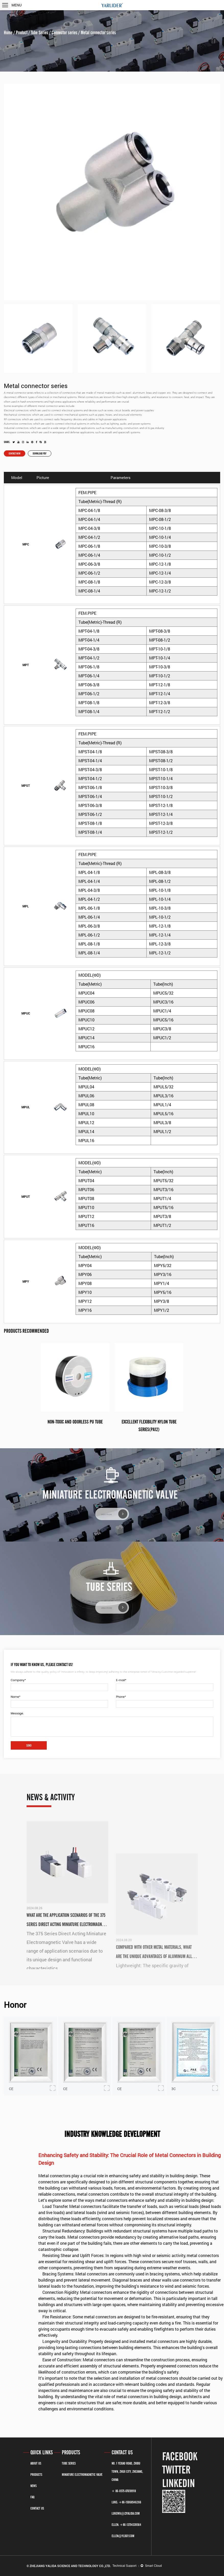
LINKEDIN (178, 2483)
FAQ (32, 2497)
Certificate (17, 2088)
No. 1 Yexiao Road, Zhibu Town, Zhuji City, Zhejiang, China (127, 2471)
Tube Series (39, 33)
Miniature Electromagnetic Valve (82, 2474)
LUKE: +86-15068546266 (126, 2502)
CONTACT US (37, 2508)
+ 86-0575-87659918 (124, 2491)
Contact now (14, 453)
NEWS (33, 2486)
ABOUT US (35, 2463)
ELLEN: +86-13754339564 (126, 2525)
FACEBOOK (179, 2456)
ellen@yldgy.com (123, 2536)
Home (8, 33)
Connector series (64, 33)
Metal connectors (54, 2175)
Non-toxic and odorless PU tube (75, 1422)
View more (114, 1514)
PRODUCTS (36, 2474)
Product (22, 33)
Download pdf (39, 453)
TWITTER (176, 2469)
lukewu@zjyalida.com (126, 2513)
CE (65, 2088)
